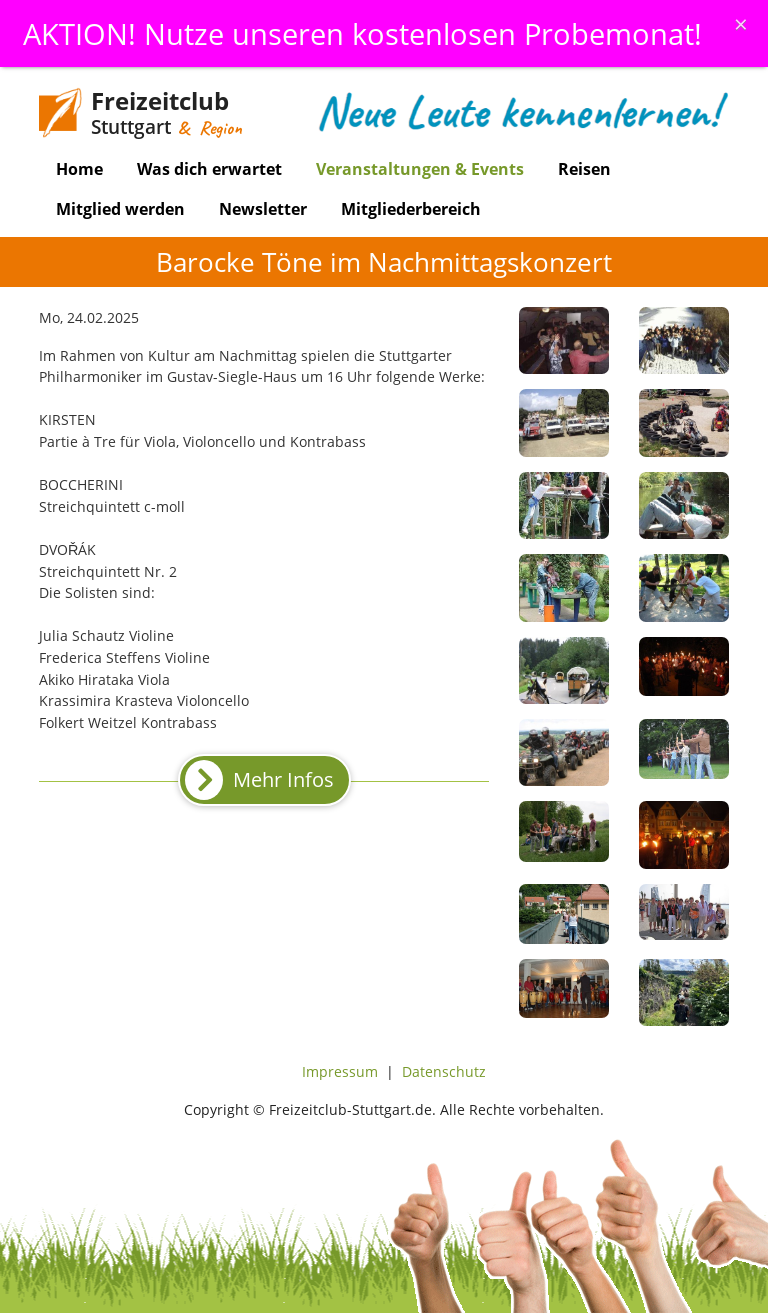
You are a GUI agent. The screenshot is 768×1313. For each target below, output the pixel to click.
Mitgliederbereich (411, 209)
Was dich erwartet (209, 169)
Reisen (584, 169)
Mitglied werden (120, 209)
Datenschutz (444, 1071)
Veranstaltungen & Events (420, 169)
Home (79, 169)
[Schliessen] (741, 24)
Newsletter (263, 209)
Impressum (340, 1071)
